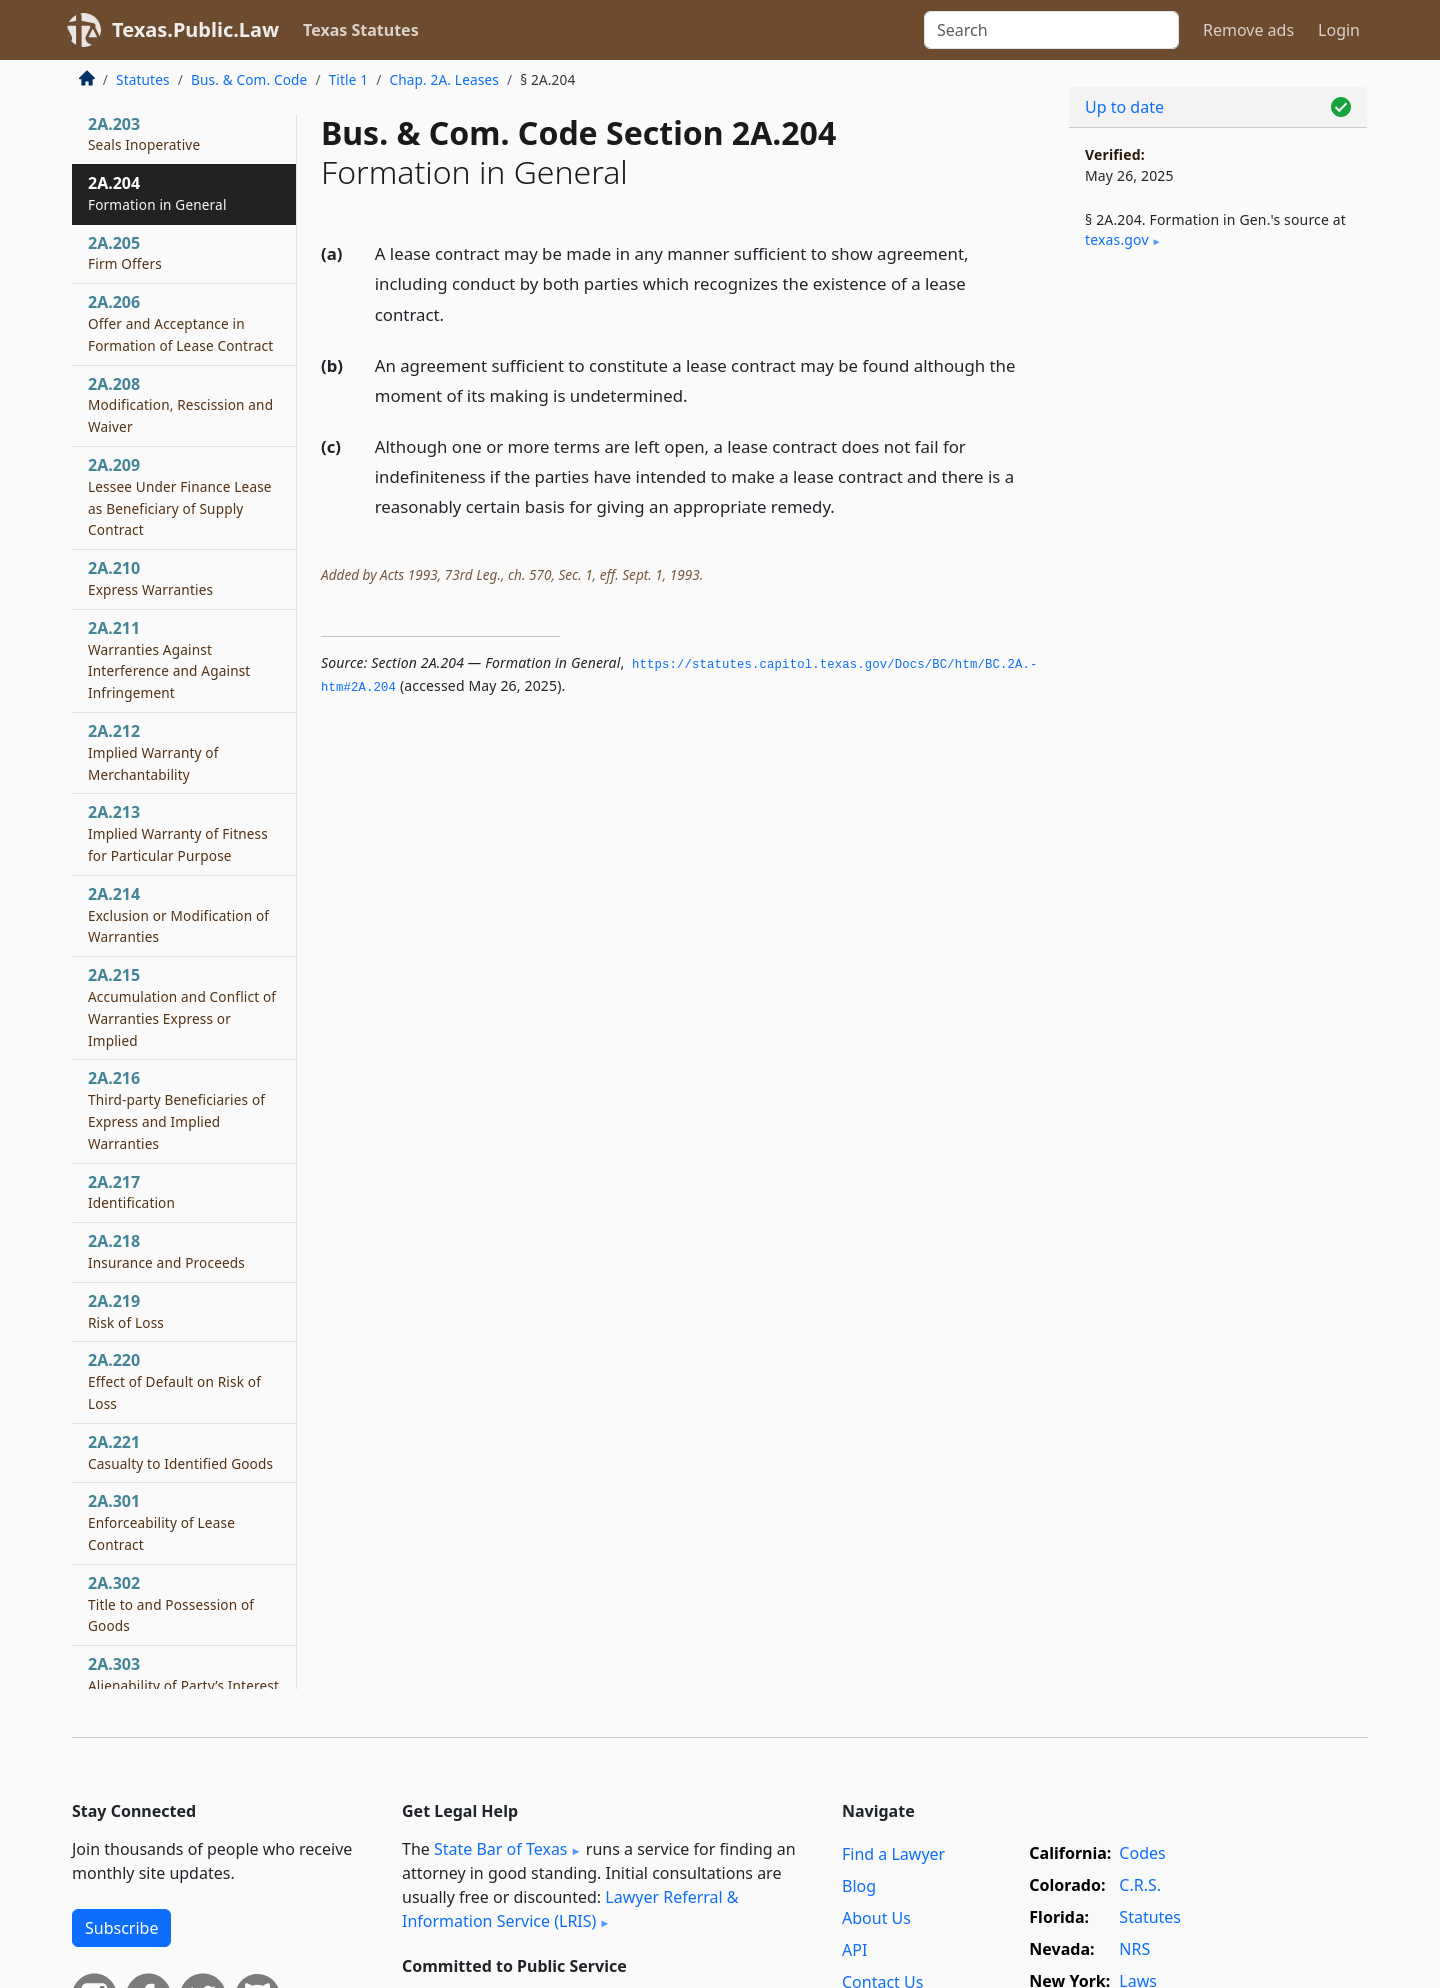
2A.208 (180, 405)
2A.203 (144, 134)
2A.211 (169, 659)
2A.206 (180, 323)
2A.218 (166, 1251)
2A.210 (150, 578)
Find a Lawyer (893, 1854)
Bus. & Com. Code (249, 79)
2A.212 (153, 752)
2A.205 (125, 253)
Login (1339, 30)
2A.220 (174, 1381)
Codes (1142, 1853)
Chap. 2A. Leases (443, 79)
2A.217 (131, 1192)
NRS (1134, 1949)
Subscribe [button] (121, 1928)
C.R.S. (1140, 1885)
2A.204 (157, 193)
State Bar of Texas (501, 1849)
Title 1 (349, 79)
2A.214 (178, 915)
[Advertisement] (1218, 596)
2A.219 (126, 1311)
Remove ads (1248, 30)
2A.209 (180, 496)
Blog (859, 1886)
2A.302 (171, 1604)
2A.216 (176, 1109)
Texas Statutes (361, 30)
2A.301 (161, 1522)
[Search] (1051, 30)
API (854, 1950)
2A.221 (180, 1452)
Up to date (1124, 107)
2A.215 (182, 1006)
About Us (876, 1918)
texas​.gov (1117, 239)
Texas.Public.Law (195, 29)
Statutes (143, 79)
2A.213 (178, 833)
